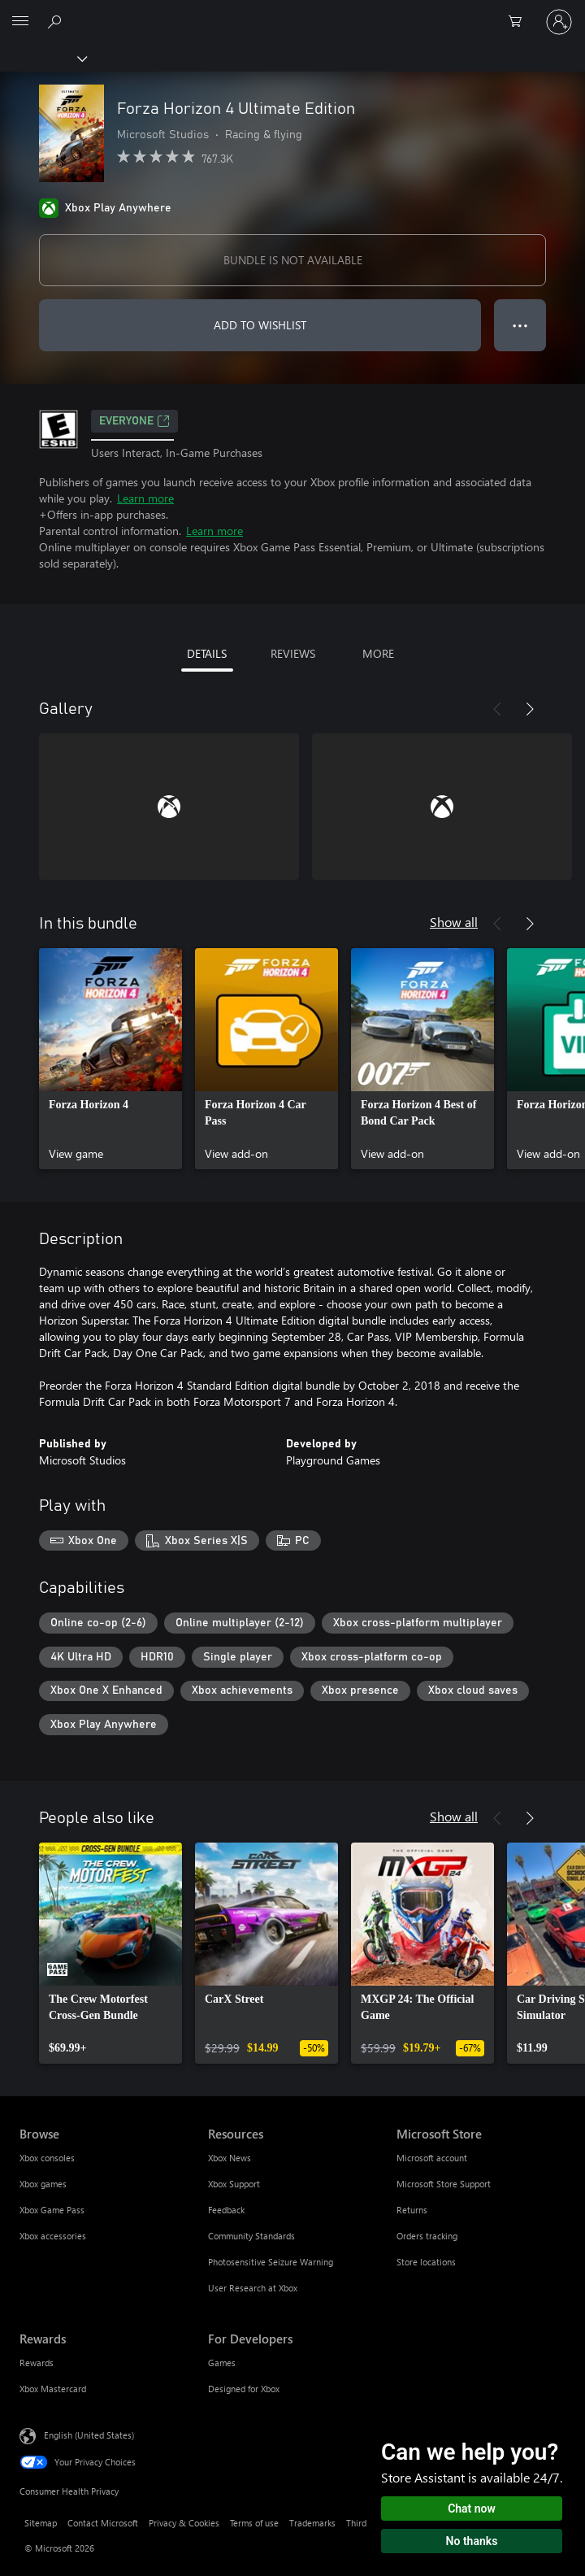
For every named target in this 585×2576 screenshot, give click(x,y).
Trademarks (312, 2522)
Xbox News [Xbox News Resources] (229, 2157)
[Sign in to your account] (559, 21)
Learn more (145, 498)
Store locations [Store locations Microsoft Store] (426, 2261)
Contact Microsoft (102, 2522)
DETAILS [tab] (207, 653)
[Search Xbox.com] (57, 21)
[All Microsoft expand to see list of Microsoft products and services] (20, 21)
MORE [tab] (378, 653)
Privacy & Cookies (184, 2522)
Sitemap (40, 2522)
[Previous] (497, 709)
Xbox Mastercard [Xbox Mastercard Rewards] (53, 2388)
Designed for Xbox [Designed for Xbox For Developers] (244, 2388)
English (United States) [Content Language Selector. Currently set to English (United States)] (89, 2435)
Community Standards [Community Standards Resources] (251, 2235)
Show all (454, 921)
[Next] (530, 709)
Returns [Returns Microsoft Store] (411, 2209)
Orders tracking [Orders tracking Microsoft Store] (426, 2235)
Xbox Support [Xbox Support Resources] (234, 2183)
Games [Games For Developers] (222, 2362)
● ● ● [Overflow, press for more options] (520, 324)
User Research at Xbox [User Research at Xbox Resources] (252, 2287)
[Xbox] (42, 58)
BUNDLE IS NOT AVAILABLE (292, 260)
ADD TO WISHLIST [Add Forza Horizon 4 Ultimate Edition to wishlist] (260, 325)
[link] (110, 1058)
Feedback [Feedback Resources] (226, 2209)
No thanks (472, 2541)
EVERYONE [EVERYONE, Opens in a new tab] (134, 421)
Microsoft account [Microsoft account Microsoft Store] (431, 2157)
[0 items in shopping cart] (520, 21)
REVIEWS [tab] (293, 653)
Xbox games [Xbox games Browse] (43, 2183)
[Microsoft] (292, 12)
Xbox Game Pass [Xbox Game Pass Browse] (52, 2209)
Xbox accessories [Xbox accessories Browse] (53, 2235)
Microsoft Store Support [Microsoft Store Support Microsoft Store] (443, 2183)
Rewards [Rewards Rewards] (37, 2362)
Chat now (472, 2508)
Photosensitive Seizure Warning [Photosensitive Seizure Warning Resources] (270, 2261)
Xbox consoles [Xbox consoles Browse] (47, 2157)
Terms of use (254, 2522)
